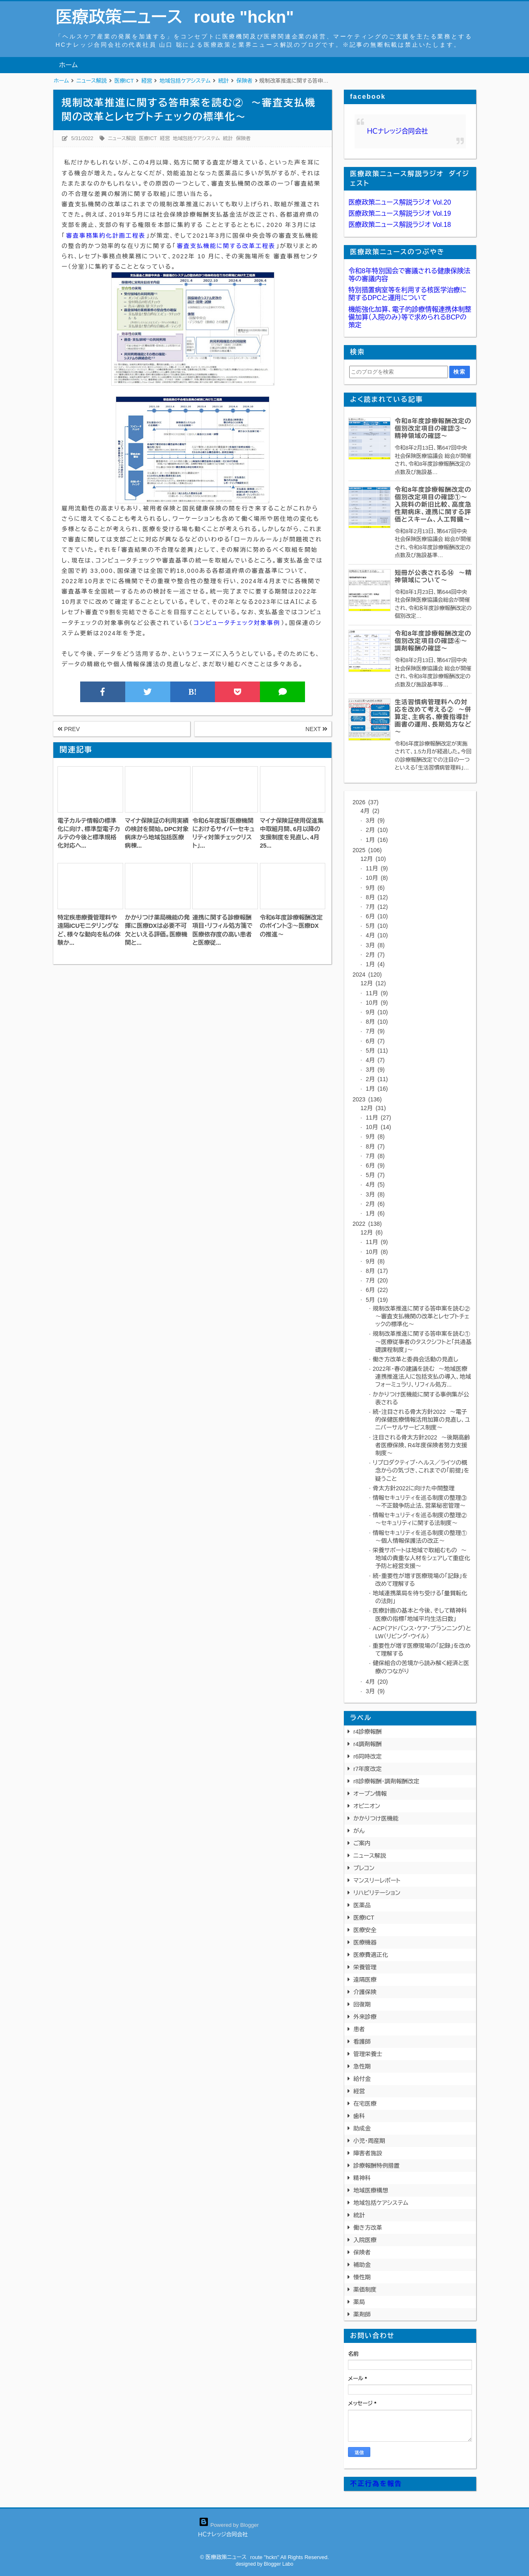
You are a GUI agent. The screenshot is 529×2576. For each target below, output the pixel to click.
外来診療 (364, 2017)
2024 (367, 974)
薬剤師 (362, 2314)
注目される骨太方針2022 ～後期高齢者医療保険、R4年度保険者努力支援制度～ (421, 1445)
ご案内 (362, 1843)
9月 (374, 887)
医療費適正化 (370, 1955)
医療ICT (148, 138)
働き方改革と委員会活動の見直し (415, 1359)
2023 (367, 1099)
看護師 (362, 2041)
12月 (373, 858)
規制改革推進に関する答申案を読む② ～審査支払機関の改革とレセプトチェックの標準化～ (423, 1316)
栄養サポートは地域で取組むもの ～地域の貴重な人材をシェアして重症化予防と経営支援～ (421, 1558)
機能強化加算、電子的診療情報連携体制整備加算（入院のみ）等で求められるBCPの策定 (410, 317)
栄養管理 (364, 1967)
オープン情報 (370, 1793)
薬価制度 (364, 2289)
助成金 (362, 2128)
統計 (228, 138)
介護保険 (364, 1992)
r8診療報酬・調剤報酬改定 (386, 1781)
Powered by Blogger (229, 2524)
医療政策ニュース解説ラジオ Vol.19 (399, 213)
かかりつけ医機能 (375, 1818)
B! (192, 691)
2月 (376, 830)
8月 (376, 897)
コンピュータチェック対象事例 (237, 623)
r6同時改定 (367, 1756)
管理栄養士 (367, 2054)
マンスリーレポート (376, 1880)
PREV (68, 729)
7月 (376, 906)
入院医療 (364, 2240)
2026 (366, 802)
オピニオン (366, 1806)
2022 (367, 1223)
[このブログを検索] (398, 372)
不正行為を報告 (376, 2483)
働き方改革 (367, 2227)
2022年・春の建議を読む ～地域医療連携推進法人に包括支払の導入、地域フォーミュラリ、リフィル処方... (422, 1376)
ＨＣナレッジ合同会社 (397, 131)
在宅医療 (364, 2103)
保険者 (243, 138)
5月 (376, 925)
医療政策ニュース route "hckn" (174, 17)
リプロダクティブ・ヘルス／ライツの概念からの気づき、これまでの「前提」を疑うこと (421, 1470)
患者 (359, 2029)
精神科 (362, 2178)
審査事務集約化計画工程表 (105, 235)
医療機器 (364, 1942)
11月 (376, 868)
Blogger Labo (278, 2564)
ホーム (68, 65)
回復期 (362, 2004)
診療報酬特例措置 (376, 2165)
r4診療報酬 (367, 1731)
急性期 (362, 2066)
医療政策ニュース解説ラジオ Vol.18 (399, 224)
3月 (374, 820)
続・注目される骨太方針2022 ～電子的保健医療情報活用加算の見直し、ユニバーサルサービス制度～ (421, 1419)
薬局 (359, 2302)
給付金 (362, 2079)
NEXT (316, 729)
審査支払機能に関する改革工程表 (226, 246)
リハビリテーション (376, 1893)
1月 (376, 839)
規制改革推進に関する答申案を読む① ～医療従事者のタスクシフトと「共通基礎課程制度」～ (423, 1341)
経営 (165, 138)
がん (359, 1831)
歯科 (359, 2116)
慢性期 (362, 2277)
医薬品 (362, 1905)
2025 (367, 850)
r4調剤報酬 (367, 1744)
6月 (376, 916)
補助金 (362, 2264)
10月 (376, 878)
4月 (369, 811)
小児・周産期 (369, 2141)
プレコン (363, 1868)
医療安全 (364, 1930)
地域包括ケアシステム (196, 138)
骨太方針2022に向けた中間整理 (414, 1488)
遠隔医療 (364, 1979)
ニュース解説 (122, 138)
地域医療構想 (370, 2190)
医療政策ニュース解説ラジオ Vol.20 (399, 202)
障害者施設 (367, 2153)
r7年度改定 (367, 1769)
